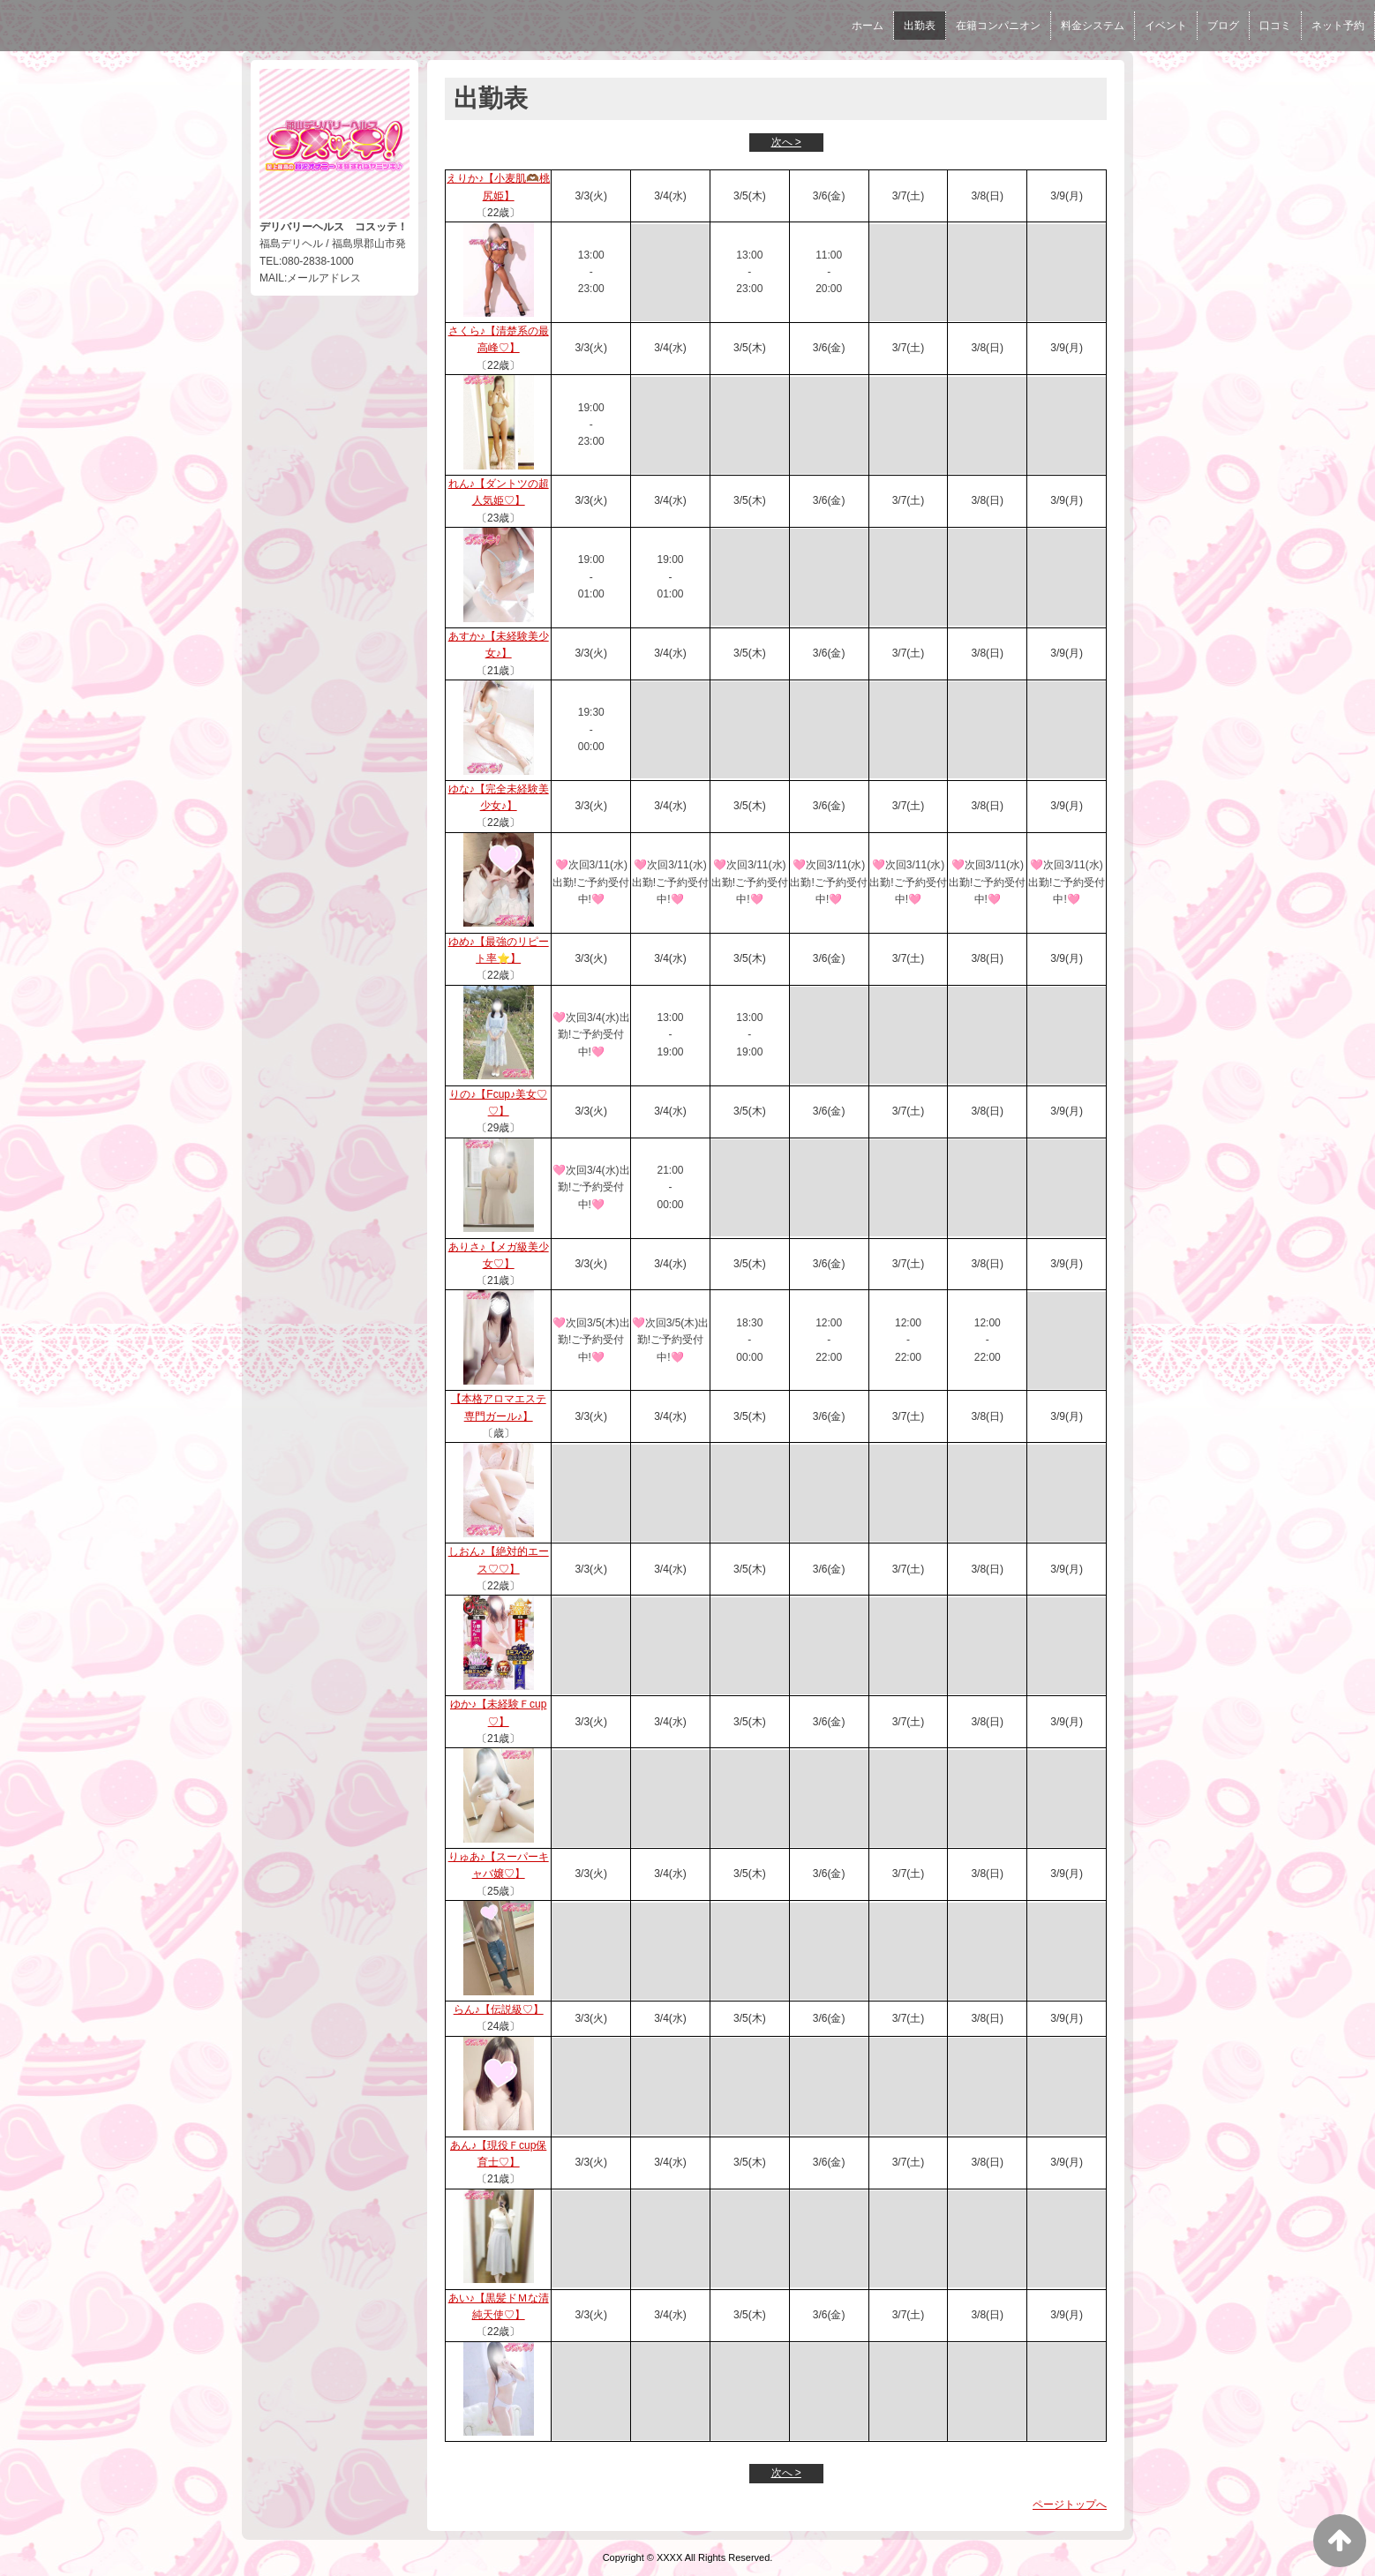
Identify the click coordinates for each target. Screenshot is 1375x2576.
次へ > (786, 142)
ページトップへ (1070, 2504)
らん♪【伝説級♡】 (499, 2009)
